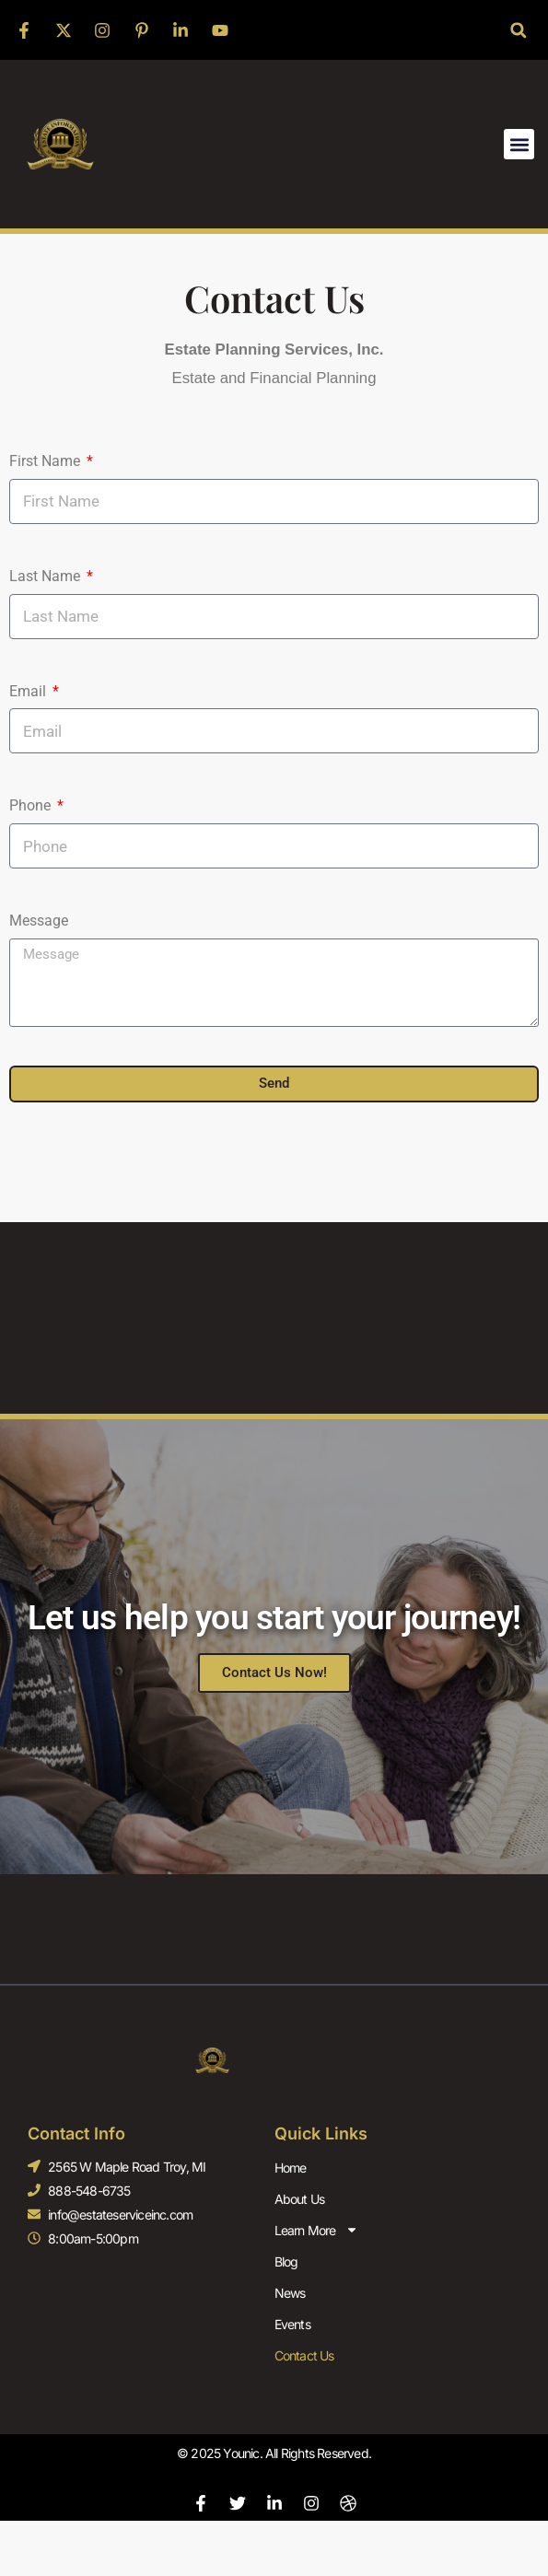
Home (290, 2167)
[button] (518, 30)
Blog (286, 2261)
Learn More (316, 2230)
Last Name (46, 576)
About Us (299, 2199)
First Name (46, 461)
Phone (31, 805)
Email (29, 691)
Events (292, 2324)
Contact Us (304, 2355)
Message (38, 920)
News (290, 2293)
